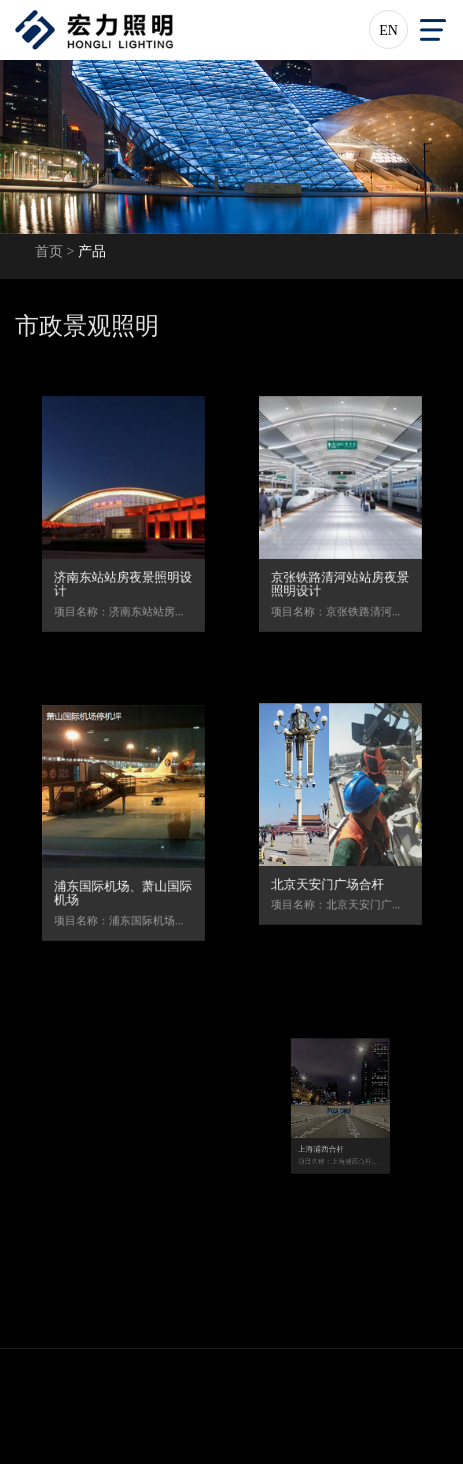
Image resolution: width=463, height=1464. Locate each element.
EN (388, 30)
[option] (231, 147)
